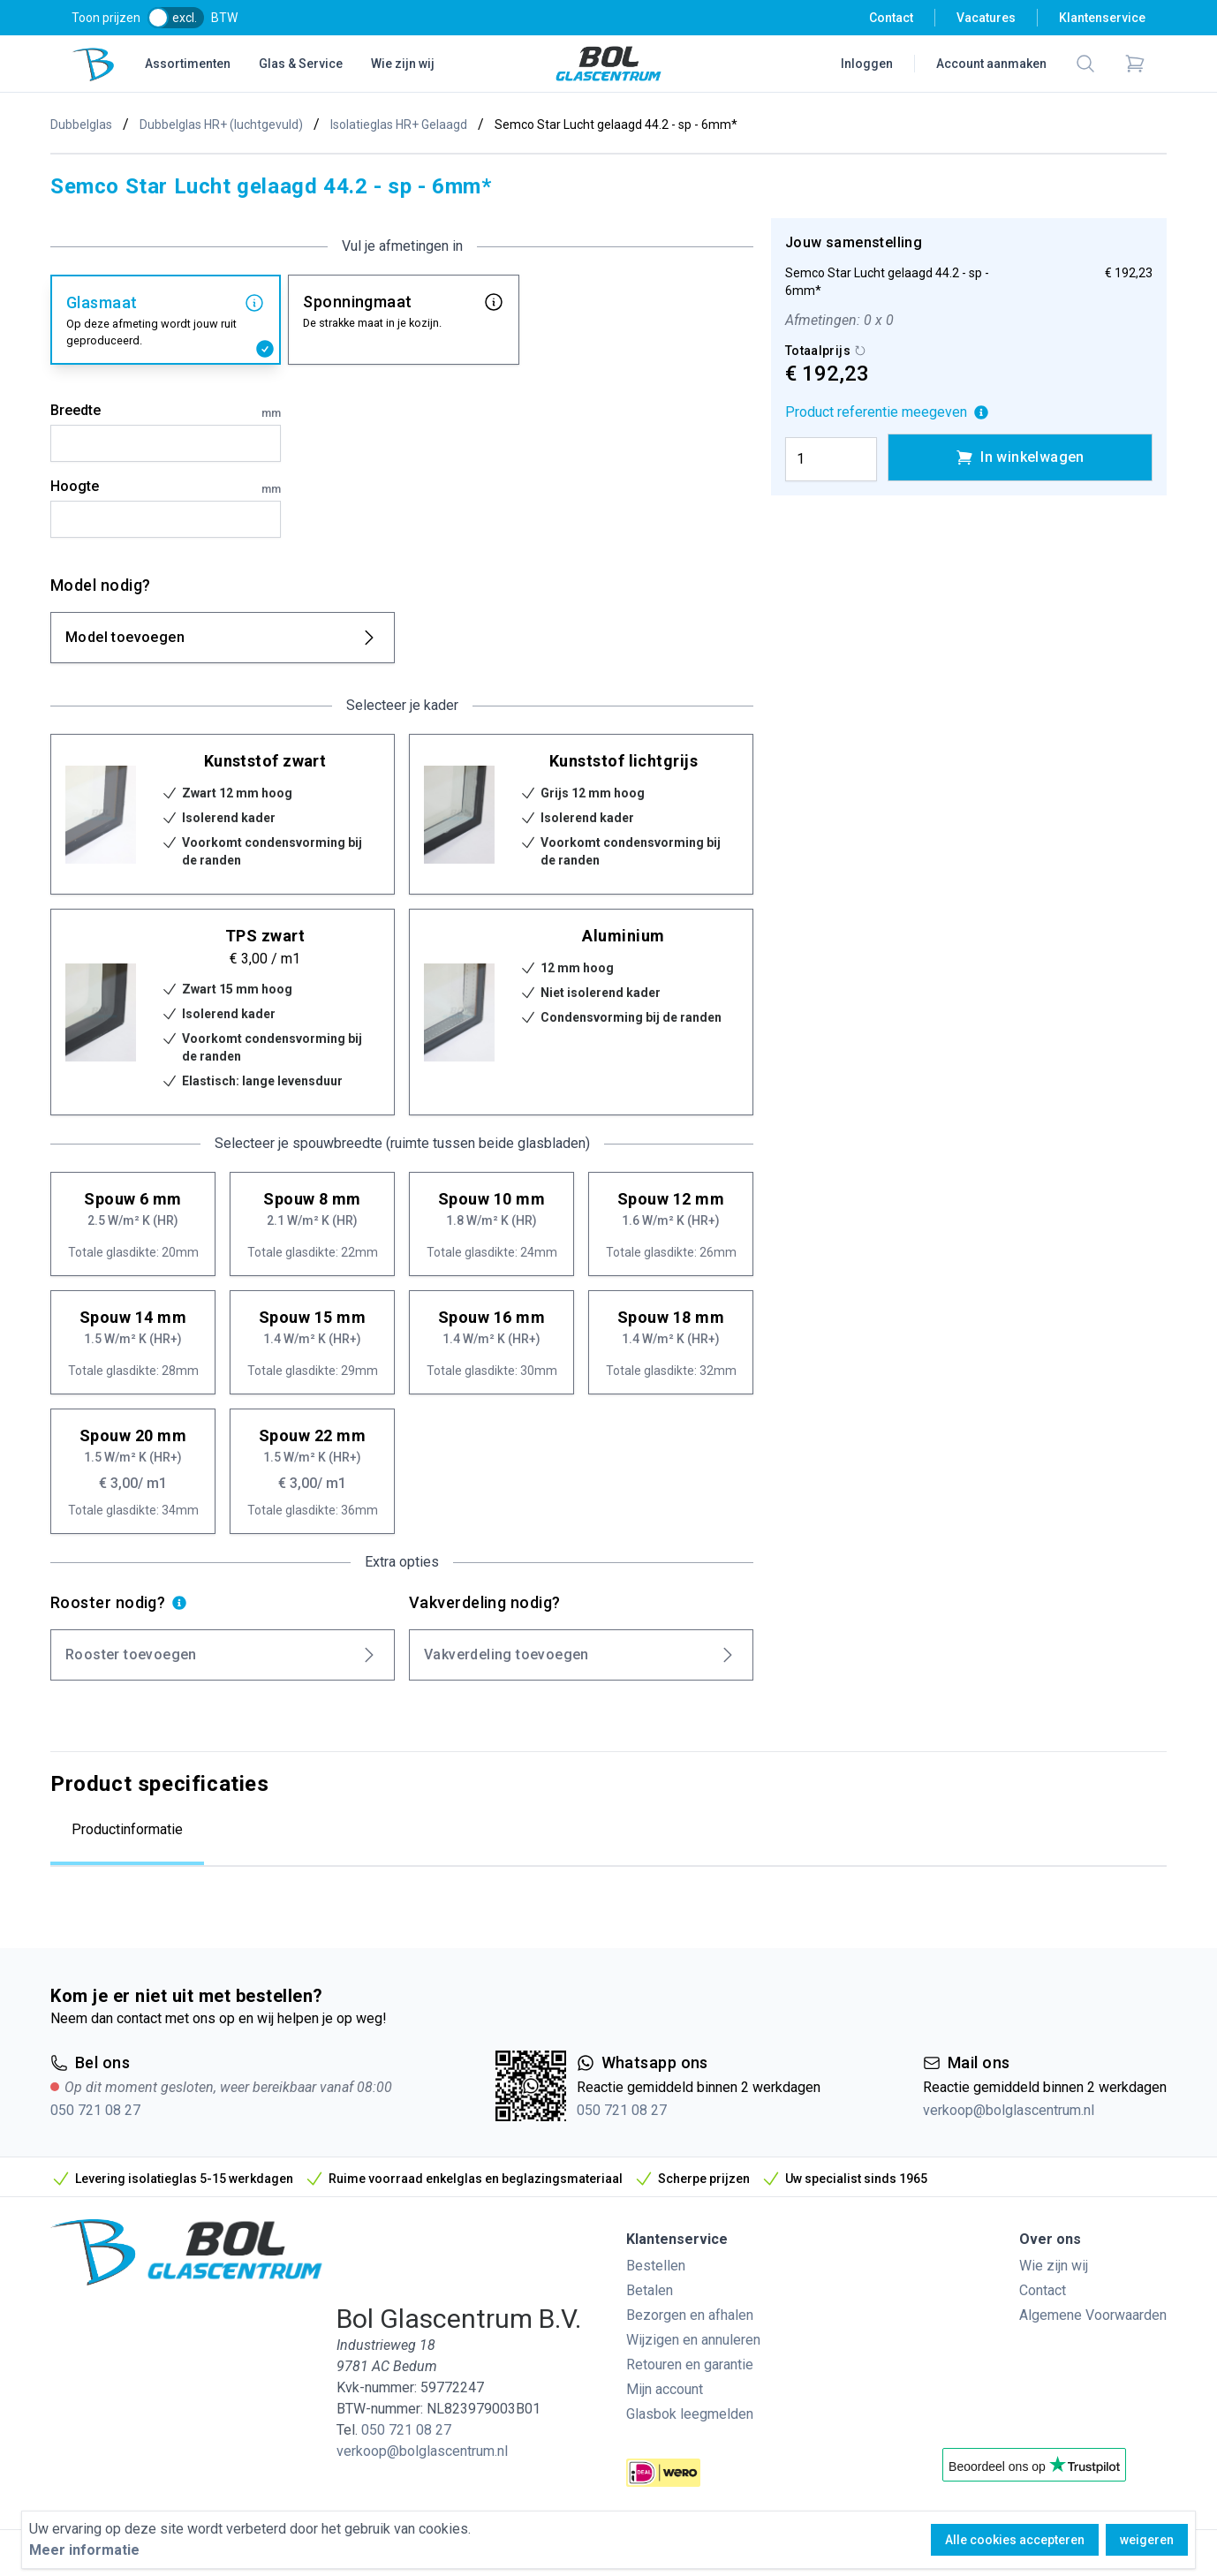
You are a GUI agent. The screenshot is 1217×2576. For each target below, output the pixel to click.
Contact (891, 18)
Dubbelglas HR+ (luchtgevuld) (221, 124)
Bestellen (655, 2265)
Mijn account (664, 2389)
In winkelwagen (1020, 457)
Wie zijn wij (403, 64)
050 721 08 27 (95, 2110)
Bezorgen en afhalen (689, 2315)
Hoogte (165, 487)
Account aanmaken (991, 64)
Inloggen (867, 64)
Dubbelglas (81, 124)
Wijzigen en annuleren (693, 2339)
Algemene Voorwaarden (1093, 2315)
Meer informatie (84, 2550)
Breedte (165, 411)
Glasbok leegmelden (689, 2414)
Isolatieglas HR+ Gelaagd (398, 124)
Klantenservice (1102, 18)
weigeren (1147, 2540)
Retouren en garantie (689, 2364)
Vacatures (986, 18)
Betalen (649, 2290)
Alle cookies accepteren (1015, 2540)
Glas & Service (301, 64)
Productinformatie (127, 1829)
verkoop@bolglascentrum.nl (1008, 2110)
